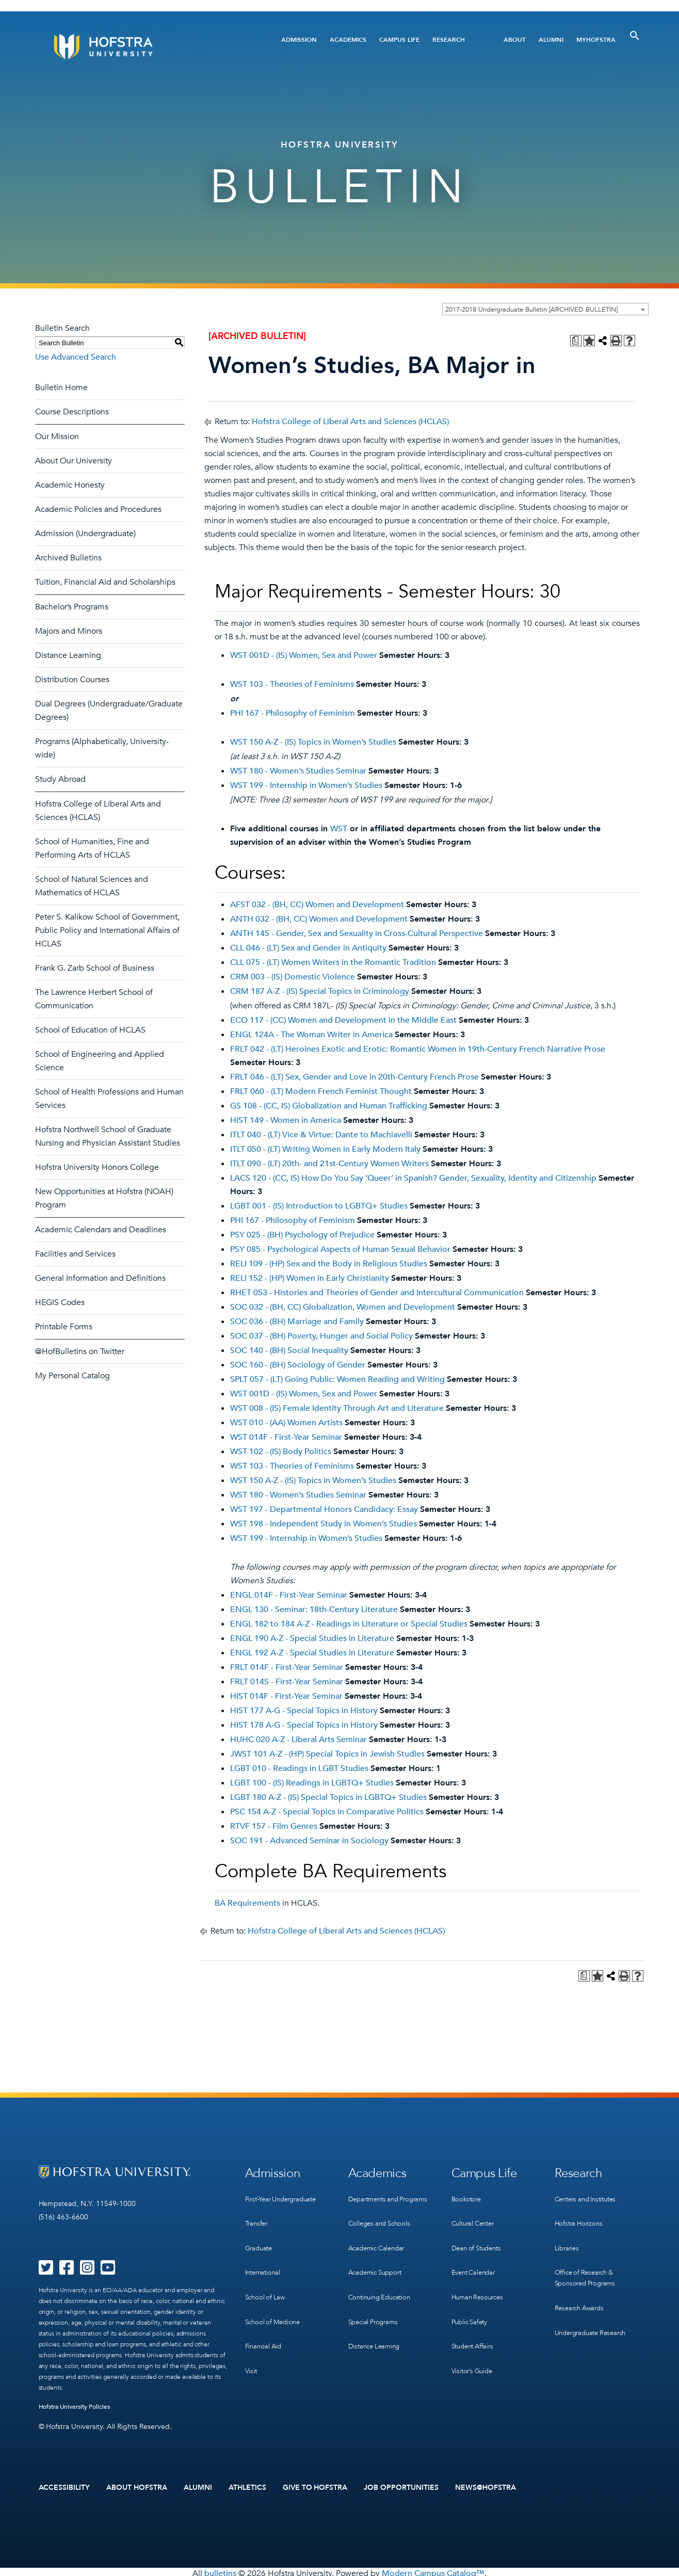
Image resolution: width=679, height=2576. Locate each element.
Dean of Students (479, 2237)
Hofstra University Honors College (97, 1167)
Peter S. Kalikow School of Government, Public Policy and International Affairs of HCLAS (107, 930)
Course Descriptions (72, 411)
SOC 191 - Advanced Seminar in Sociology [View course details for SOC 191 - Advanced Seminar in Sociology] (309, 1840)
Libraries (568, 2237)
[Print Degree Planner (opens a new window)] (575, 340)
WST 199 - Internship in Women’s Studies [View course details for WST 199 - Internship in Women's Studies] (306, 785)
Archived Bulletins (68, 558)
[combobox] (545, 309)
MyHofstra (596, 40)
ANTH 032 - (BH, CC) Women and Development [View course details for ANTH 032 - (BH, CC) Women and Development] (319, 919)
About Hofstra (136, 2486)
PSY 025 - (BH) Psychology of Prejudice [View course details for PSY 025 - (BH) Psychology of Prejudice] (302, 1235)
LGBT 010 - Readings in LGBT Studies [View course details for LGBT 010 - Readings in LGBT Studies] (299, 1768)
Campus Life (399, 40)
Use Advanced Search (75, 357)
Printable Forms (63, 1326)
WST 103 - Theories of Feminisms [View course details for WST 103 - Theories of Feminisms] (292, 684)
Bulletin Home (61, 387)
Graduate (260, 2237)
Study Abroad (60, 779)
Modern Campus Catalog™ (433, 2570)
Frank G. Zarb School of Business (94, 968)
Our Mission (57, 436)
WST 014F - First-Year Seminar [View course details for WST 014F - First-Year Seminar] (286, 1437)
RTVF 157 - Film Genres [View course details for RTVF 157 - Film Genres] (273, 1826)
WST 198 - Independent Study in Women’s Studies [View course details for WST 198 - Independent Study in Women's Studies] (323, 1524)
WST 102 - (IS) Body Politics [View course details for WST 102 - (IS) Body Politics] (280, 1451)
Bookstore (467, 2195)
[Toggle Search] (634, 35)
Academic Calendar (379, 2248)
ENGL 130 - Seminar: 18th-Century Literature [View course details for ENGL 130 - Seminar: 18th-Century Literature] (314, 1609)
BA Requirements (247, 1903)
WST (338, 828)
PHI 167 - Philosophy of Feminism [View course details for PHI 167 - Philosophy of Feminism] (292, 713)
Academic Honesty (70, 485)
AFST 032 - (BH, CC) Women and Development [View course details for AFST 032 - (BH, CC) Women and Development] (317, 904)
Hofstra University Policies (74, 2407)
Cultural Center (475, 2216)
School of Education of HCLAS (90, 1030)
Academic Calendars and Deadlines (100, 1229)
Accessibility (64, 2486)
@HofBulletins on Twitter (79, 1351)
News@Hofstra (485, 2486)
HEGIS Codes (60, 1302)
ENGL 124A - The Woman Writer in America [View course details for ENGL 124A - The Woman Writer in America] (311, 1034)
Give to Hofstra (315, 2486)
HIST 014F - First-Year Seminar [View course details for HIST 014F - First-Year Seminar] (286, 1696)
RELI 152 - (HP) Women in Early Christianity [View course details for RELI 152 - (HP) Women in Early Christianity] (309, 1278)
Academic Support (378, 2269)
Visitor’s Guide (473, 2343)
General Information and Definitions (100, 1278)
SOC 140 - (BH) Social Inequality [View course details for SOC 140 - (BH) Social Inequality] (289, 1350)
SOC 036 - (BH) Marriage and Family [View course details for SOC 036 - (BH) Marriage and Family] (297, 1321)
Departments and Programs (376, 2200)
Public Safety (471, 2301)
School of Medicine (275, 2301)
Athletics (247, 2486)
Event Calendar (475, 2258)
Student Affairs (474, 2322)
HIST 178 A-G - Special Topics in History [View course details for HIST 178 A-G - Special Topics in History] (304, 1725)
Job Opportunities (401, 2486)
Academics (348, 40)
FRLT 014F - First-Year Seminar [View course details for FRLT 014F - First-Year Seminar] (286, 1667)
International (264, 2258)
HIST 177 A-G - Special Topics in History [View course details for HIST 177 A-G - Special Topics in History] (304, 1710)
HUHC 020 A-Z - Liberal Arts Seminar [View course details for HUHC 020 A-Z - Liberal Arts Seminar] (298, 1739)
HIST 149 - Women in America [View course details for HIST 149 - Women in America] (285, 1120)
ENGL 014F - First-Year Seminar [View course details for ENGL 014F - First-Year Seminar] (288, 1595)
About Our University (73, 460)
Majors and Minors (68, 631)
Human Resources (479, 2279)
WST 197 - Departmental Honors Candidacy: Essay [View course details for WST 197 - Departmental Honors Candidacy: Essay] (324, 1509)
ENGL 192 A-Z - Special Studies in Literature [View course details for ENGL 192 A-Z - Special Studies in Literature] (312, 1653)
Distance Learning (68, 655)
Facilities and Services (75, 1254)
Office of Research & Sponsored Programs (588, 2263)
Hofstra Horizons (580, 2216)
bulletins (220, 2570)
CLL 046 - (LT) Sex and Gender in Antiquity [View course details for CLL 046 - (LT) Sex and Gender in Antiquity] (308, 948)
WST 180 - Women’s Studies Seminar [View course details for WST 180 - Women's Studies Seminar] (298, 771)
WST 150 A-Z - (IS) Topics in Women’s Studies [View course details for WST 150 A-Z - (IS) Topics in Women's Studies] (313, 742)
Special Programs (375, 2311)
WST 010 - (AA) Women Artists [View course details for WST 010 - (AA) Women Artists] (286, 1422)
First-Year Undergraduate (285, 2195)
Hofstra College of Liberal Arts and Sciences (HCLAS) (350, 421)
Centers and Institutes (590, 2195)
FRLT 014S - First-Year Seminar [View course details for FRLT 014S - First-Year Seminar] (286, 1681)
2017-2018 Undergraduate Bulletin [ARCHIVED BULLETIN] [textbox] (531, 309)
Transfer (257, 2216)
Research (448, 40)
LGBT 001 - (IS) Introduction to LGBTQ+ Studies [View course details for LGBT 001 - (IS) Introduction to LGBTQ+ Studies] (319, 1206)
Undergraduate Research (595, 2311)
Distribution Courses (72, 679)
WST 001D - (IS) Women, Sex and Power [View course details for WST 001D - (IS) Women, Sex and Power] (303, 655)
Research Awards (582, 2290)
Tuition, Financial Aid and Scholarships (105, 582)
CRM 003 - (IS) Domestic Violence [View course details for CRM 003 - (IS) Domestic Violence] (292, 977)
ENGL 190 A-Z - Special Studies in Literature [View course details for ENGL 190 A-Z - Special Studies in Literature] (312, 1638)
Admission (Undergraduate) (85, 533)
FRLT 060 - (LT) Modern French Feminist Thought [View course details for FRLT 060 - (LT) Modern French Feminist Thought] (321, 1091)
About (515, 40)
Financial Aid (265, 2322)
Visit (251, 2343)
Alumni (551, 40)
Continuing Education (382, 2290)
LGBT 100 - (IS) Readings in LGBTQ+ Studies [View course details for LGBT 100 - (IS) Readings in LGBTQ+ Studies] (312, 1783)
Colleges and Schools (382, 2227)
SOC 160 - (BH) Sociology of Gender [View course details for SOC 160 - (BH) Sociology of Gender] (297, 1365)
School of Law (266, 2279)
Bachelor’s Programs (71, 607)
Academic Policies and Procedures (98, 509)
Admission (299, 40)
